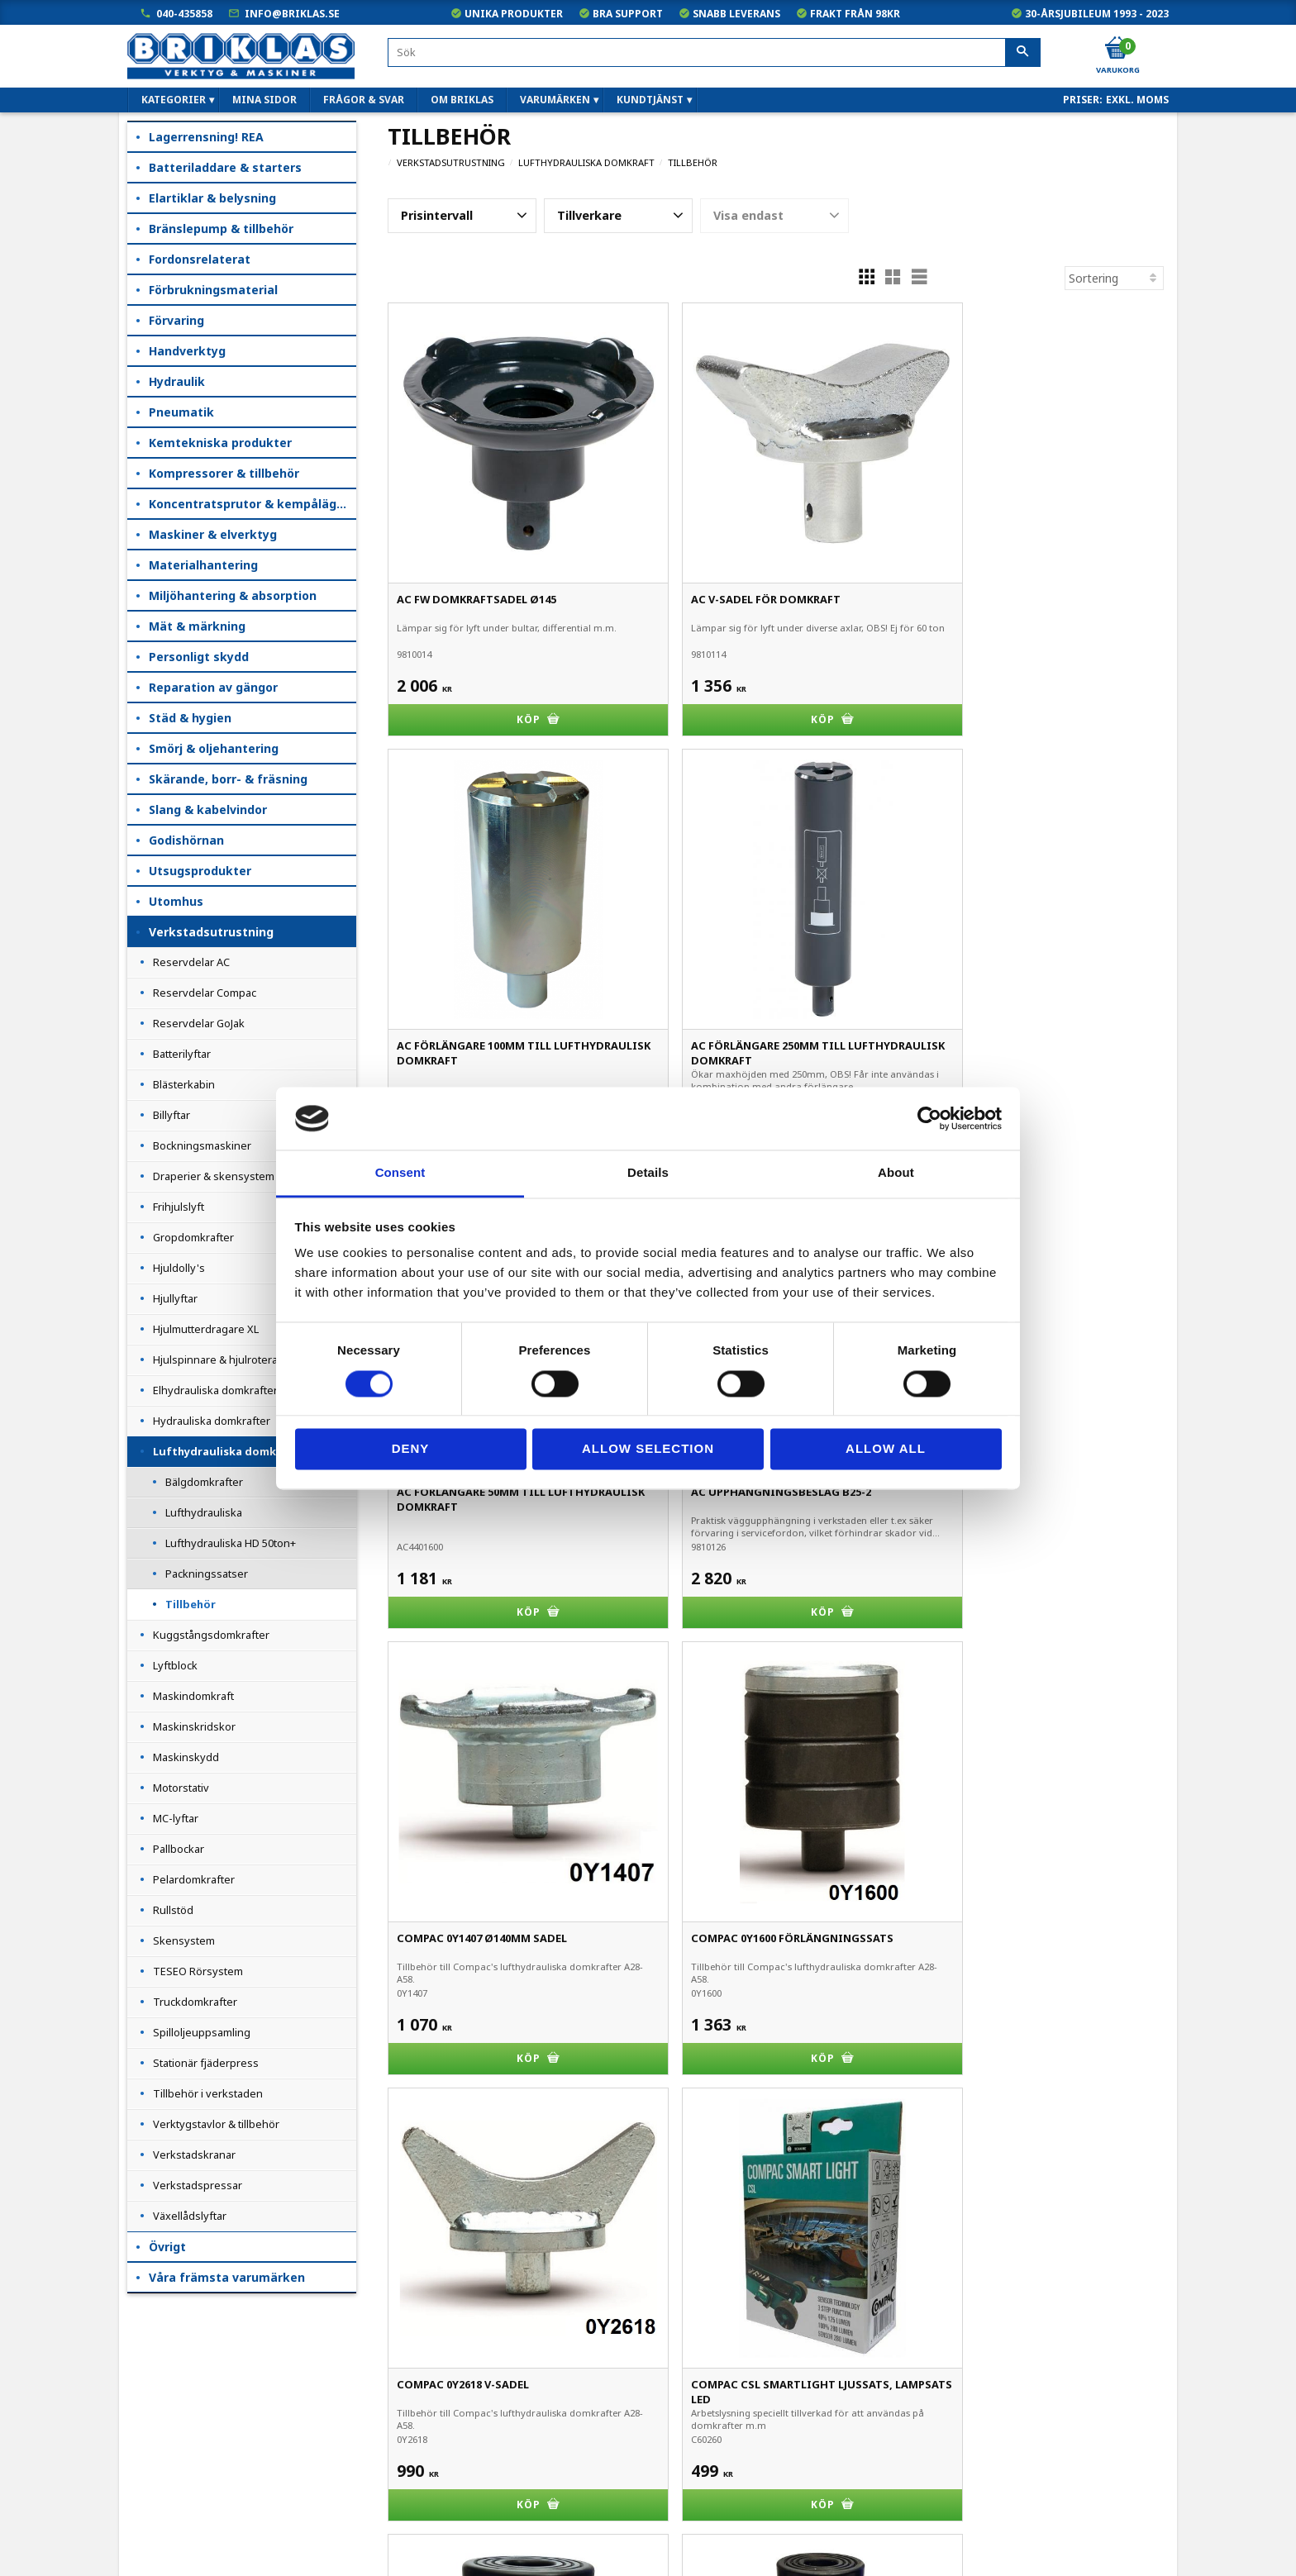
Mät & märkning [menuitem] (197, 626)
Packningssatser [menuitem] (206, 1573)
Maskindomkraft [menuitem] (193, 1695)
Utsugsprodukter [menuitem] (200, 871)
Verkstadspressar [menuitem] (197, 2185)
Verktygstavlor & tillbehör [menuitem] (216, 2124)
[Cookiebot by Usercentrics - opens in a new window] (929, 1118)
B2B (139, 2451)
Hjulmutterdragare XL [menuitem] (206, 1328)
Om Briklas (157, 2520)
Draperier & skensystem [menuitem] (213, 1176)
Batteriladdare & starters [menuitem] (225, 167)
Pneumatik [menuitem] (181, 412)
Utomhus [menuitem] (176, 901)
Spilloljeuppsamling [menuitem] (201, 2032)
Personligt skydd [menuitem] (199, 656)
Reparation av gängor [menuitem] (213, 687)
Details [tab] (648, 1173)
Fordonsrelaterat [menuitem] (199, 259)
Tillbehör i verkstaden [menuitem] (208, 2093)
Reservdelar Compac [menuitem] (204, 992)
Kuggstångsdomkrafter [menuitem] (211, 1634)
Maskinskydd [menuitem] (186, 1757)
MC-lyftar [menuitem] (175, 1818)
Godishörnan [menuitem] (186, 840)
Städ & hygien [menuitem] (190, 718)
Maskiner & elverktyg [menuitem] (213, 534)
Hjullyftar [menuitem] (175, 1298)
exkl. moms (1137, 100)
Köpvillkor (154, 2404)
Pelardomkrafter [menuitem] (194, 1879)
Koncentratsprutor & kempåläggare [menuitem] (252, 504)
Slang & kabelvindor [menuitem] (208, 809)
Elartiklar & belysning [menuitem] (212, 198)
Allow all (886, 1449)
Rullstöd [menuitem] (173, 1909)
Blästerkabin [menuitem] (184, 1084)
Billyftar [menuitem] (171, 1114)
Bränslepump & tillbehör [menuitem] (221, 228)
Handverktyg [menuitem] (187, 351)
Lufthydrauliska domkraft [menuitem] (226, 1451)
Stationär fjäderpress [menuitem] (206, 2062)
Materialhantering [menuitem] (203, 565)
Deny (411, 1449)
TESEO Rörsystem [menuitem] (198, 1971)
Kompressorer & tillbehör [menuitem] (224, 473)
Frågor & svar (165, 2497)
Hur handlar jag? (172, 2474)
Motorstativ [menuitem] (181, 1787)
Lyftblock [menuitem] (175, 1665)
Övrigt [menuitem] (167, 2247)
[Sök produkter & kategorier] (714, 52)
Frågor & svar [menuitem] (363, 100)
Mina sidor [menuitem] (264, 100)
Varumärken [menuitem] (555, 100)
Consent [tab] (400, 1173)
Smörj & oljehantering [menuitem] (214, 748)
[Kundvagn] (1116, 48)
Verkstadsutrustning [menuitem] (211, 932)
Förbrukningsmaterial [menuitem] (213, 290)
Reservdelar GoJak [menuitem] (199, 1023)
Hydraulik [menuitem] (177, 381)
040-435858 (184, 14)
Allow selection (648, 1449)
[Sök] (1023, 53)
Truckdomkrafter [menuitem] (195, 2001)
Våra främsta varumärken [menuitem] (227, 2277)
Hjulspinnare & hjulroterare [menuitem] (220, 1359)
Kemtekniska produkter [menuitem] (220, 442)
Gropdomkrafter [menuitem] (193, 1237)
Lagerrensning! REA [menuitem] (206, 137)
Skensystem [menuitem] (184, 1940)
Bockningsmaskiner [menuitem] (202, 1145)
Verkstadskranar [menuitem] (194, 2154)
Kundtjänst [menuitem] (650, 100)
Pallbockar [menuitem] (178, 1848)
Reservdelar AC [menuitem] (191, 962)
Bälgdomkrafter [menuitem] (204, 1481)
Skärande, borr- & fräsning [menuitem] (228, 779)
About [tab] (896, 1173)
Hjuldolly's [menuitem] (179, 1267)
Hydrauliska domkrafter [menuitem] (211, 1420)
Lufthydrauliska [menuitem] (203, 1512)
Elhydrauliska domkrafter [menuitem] (215, 1390)
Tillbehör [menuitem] (190, 1604)
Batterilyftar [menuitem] (182, 1053)
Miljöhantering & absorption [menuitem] (233, 595)
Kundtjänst (158, 2428)
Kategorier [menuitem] (173, 100)
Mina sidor (156, 2381)
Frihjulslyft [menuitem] (178, 1206)
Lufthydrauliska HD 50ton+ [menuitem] (230, 1543)
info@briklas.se (292, 14)
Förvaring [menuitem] (176, 320)
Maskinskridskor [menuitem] (194, 1726)
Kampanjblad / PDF (180, 2543)
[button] (462, 215)
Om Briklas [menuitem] (462, 100)
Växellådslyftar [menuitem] (189, 2215)
